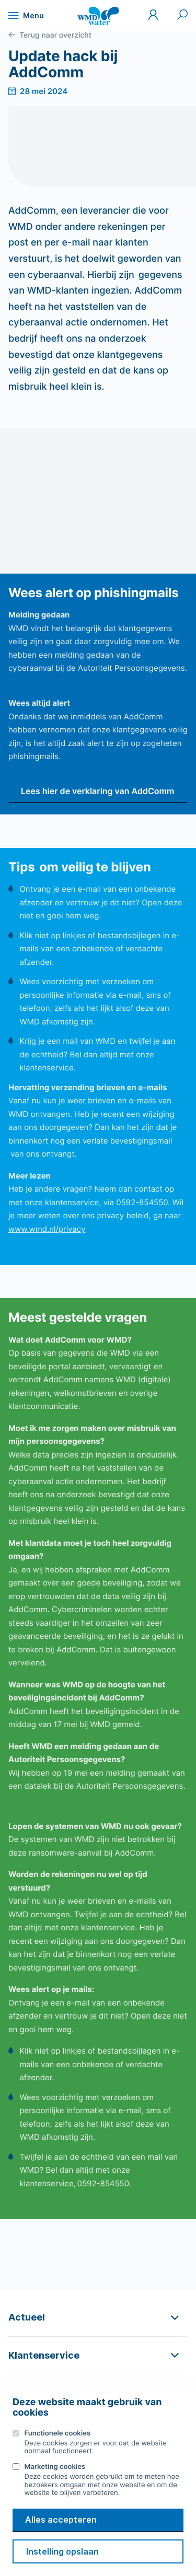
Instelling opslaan (62, 2551)
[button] (98, 2317)
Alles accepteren (61, 2519)
